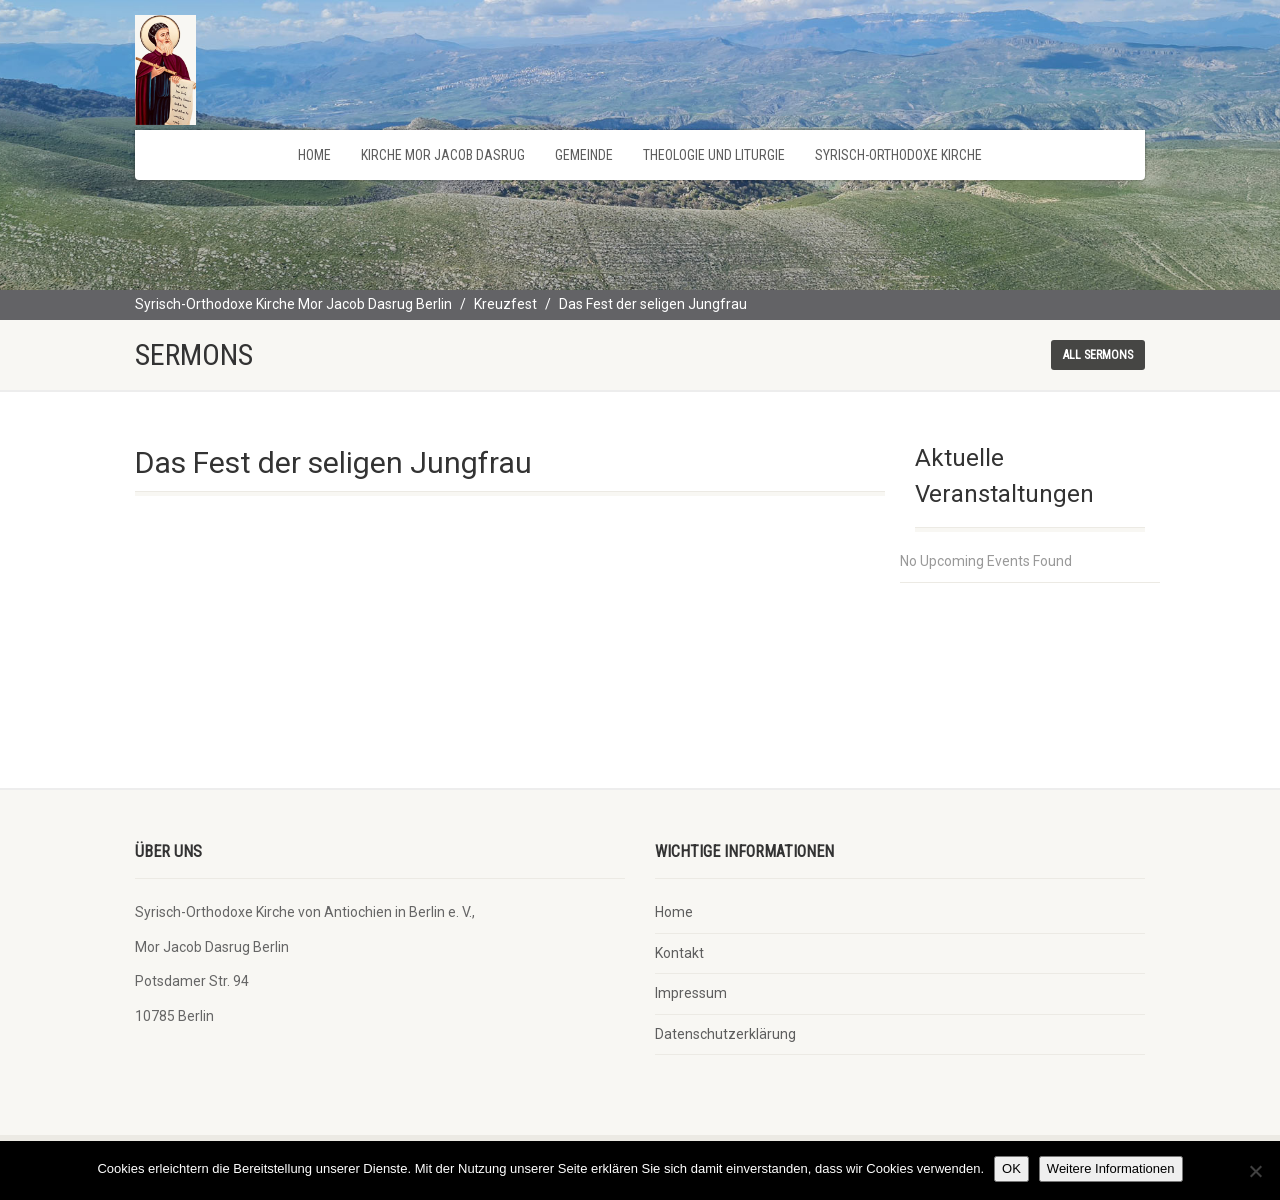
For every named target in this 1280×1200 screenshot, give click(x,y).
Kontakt (679, 953)
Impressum (691, 993)
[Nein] (1255, 1171)
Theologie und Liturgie (714, 155)
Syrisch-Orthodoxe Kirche (898, 155)
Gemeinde (584, 155)
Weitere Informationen (1111, 1168)
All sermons (1098, 355)
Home (314, 155)
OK (1011, 1168)
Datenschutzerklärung (725, 1034)
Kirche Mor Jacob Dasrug (443, 155)
